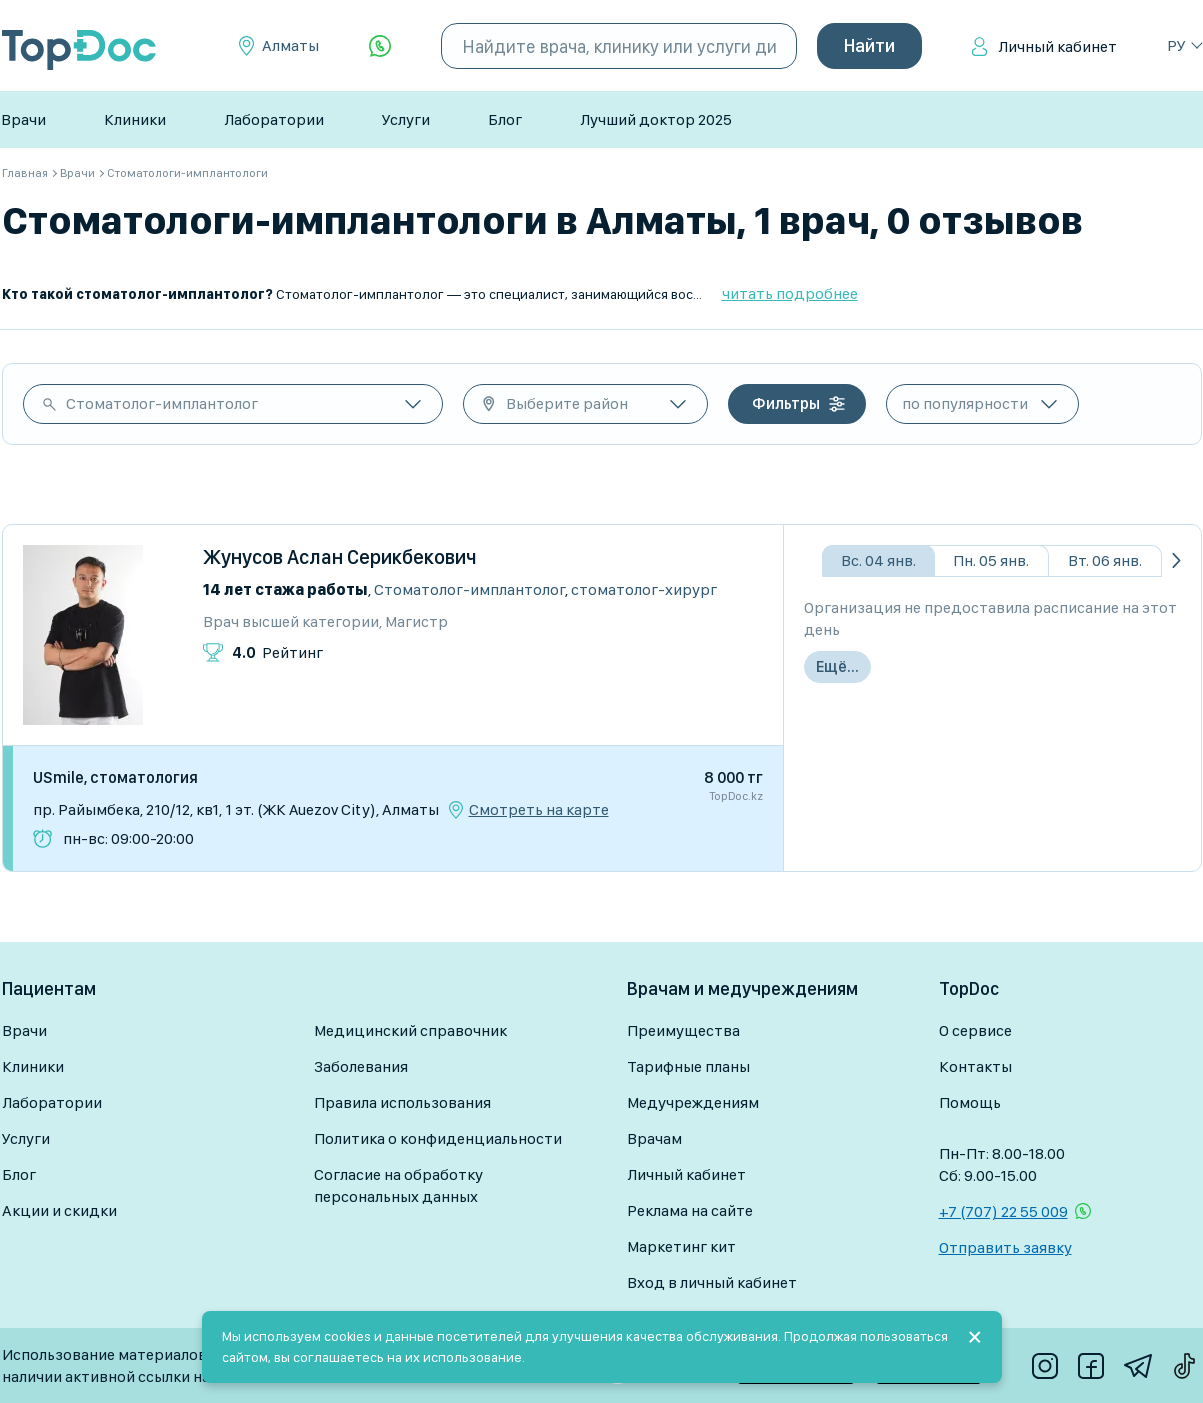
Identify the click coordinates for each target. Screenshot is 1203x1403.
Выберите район (567, 403)
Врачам (654, 1138)
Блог (505, 119)
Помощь (970, 1102)
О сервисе (975, 1030)
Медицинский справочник (410, 1030)
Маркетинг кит (681, 1246)
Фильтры (786, 403)
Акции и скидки (59, 1210)
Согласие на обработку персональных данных (398, 1185)
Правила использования (402, 1102)
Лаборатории (274, 119)
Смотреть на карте (539, 810)
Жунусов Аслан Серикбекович (340, 557)
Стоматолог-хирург (644, 589)
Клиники (135, 119)
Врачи (23, 119)
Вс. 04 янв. (878, 560)
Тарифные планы (688, 1066)
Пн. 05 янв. (991, 560)
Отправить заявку (1005, 1247)
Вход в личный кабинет (712, 1282)
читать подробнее (790, 293)
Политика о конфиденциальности (438, 1138)
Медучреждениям (693, 1102)
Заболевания (361, 1066)
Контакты (975, 1066)
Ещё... (837, 666)
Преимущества (683, 1030)
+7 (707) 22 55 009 (1003, 1211)
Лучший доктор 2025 (656, 119)
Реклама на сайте (690, 1210)
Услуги (406, 119)
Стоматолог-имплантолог (162, 403)
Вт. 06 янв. (1105, 560)
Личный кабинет (1057, 46)
